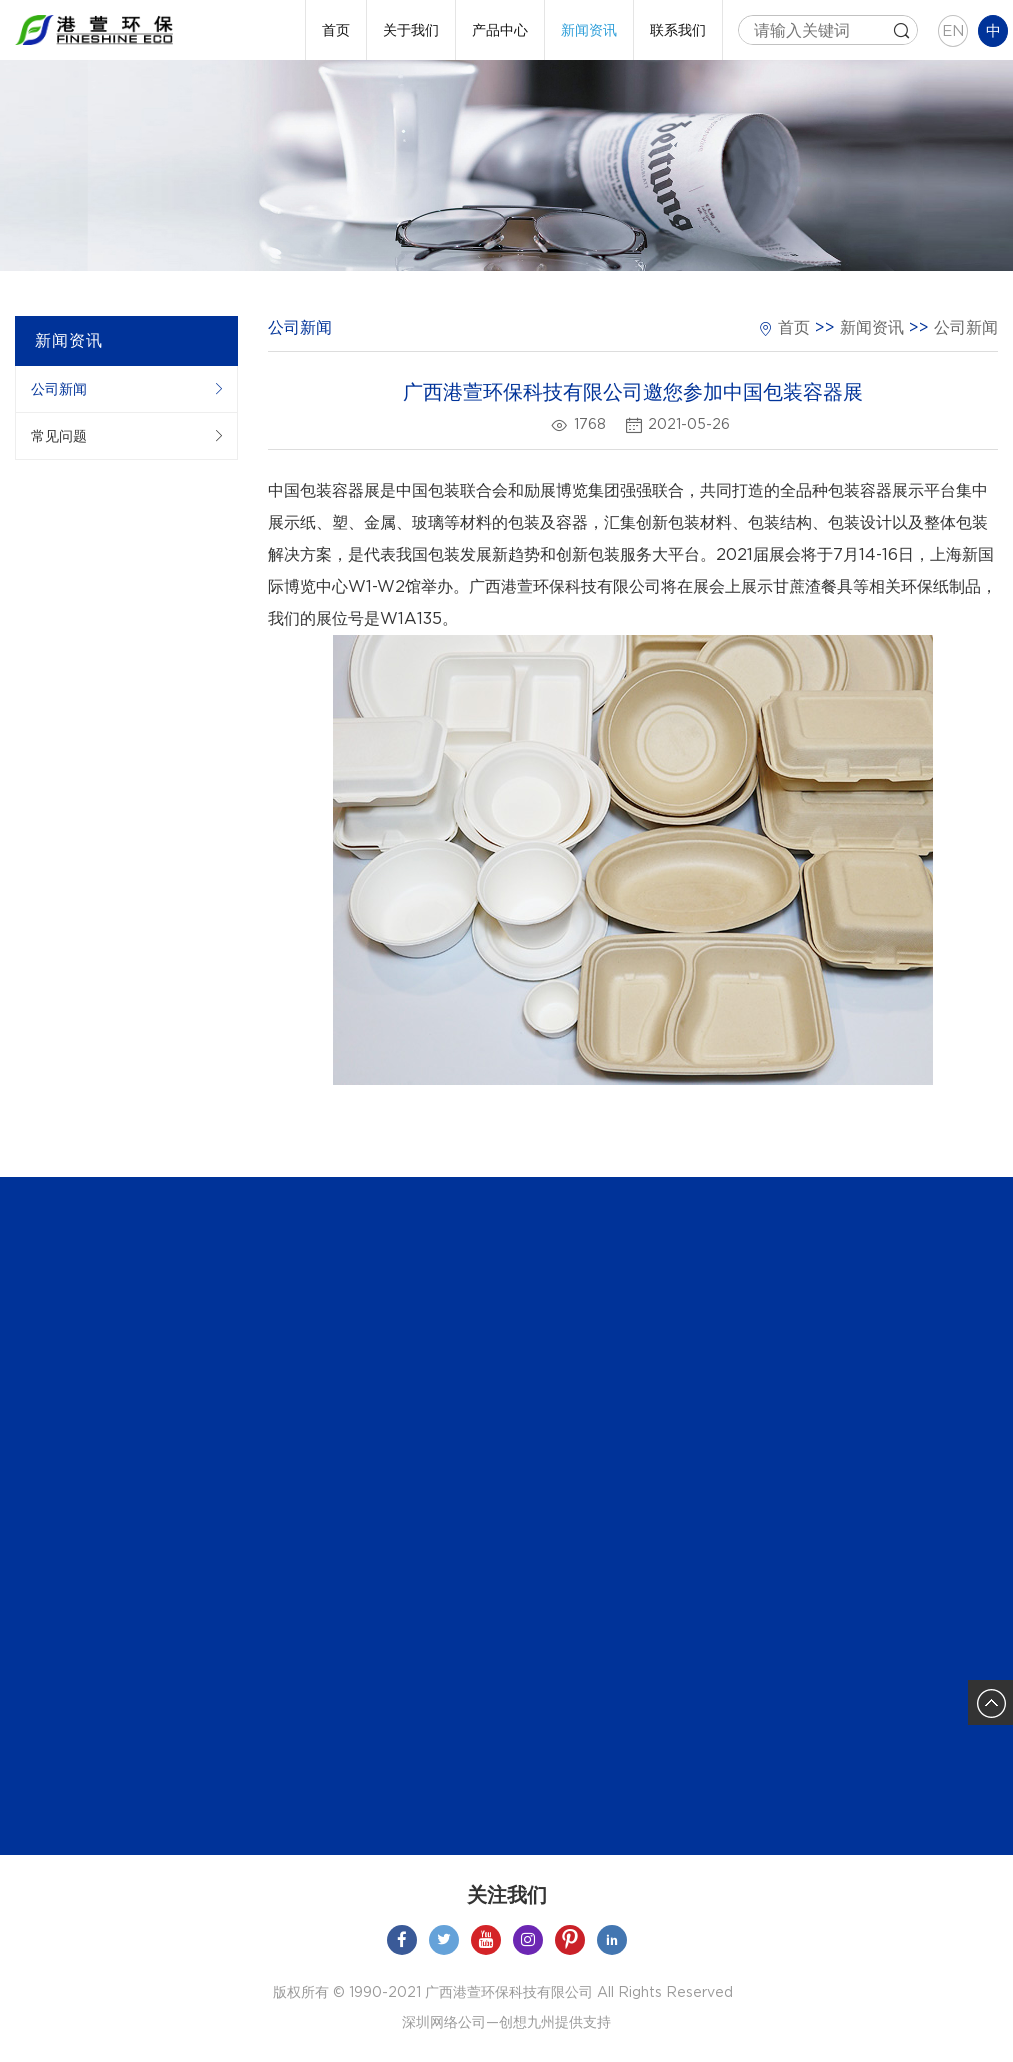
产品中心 (500, 30)
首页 (336, 30)
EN (953, 31)
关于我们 (411, 30)
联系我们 (678, 30)
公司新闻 (59, 389)
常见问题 (59, 436)
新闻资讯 (589, 30)
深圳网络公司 (444, 2022)
